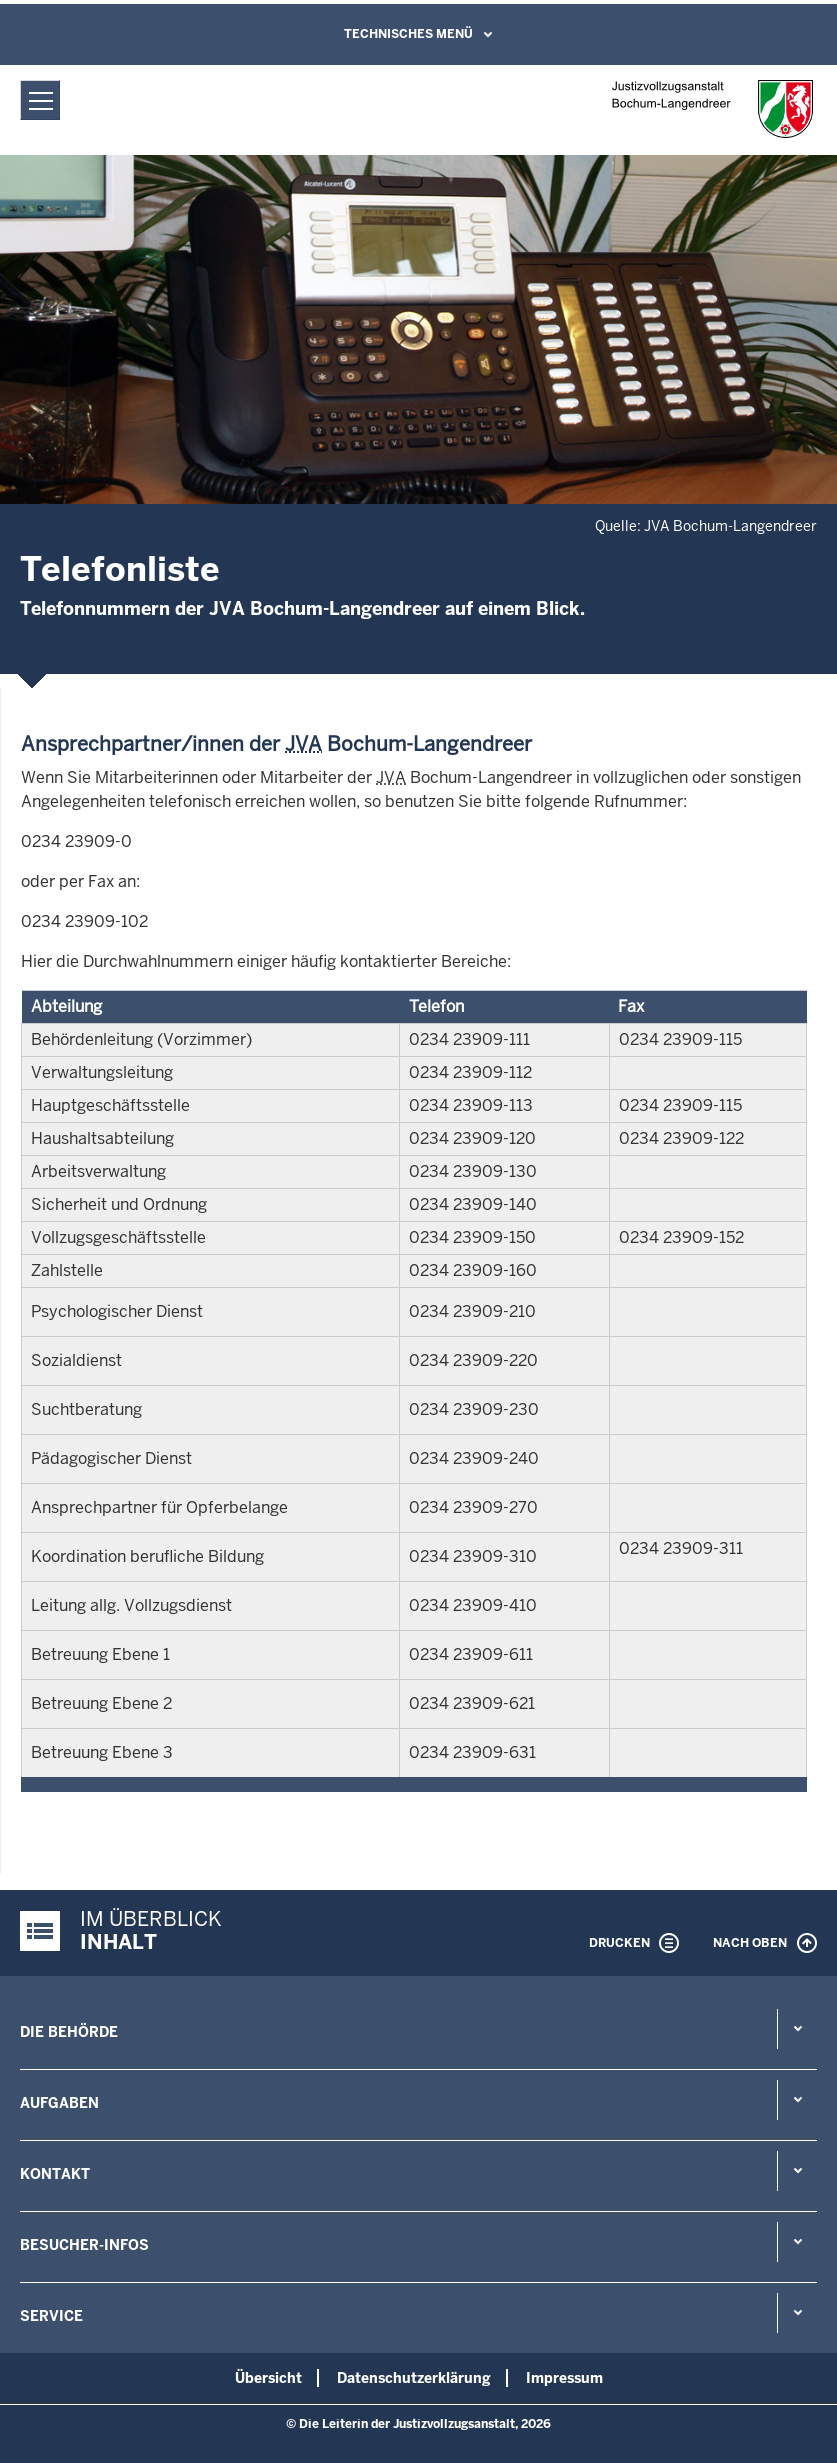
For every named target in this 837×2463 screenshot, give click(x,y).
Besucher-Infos (84, 2245)
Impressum (564, 2378)
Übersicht (268, 2378)
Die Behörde (69, 2032)
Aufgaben (59, 2103)
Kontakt (55, 2174)
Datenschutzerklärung (414, 2378)
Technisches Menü (408, 34)
